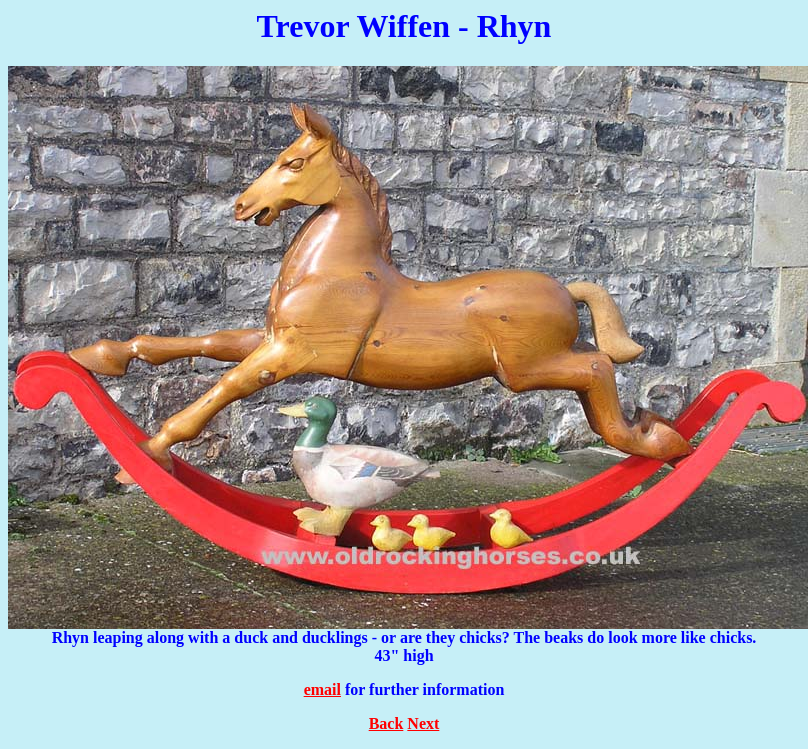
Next (423, 723)
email (322, 689)
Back (386, 723)
